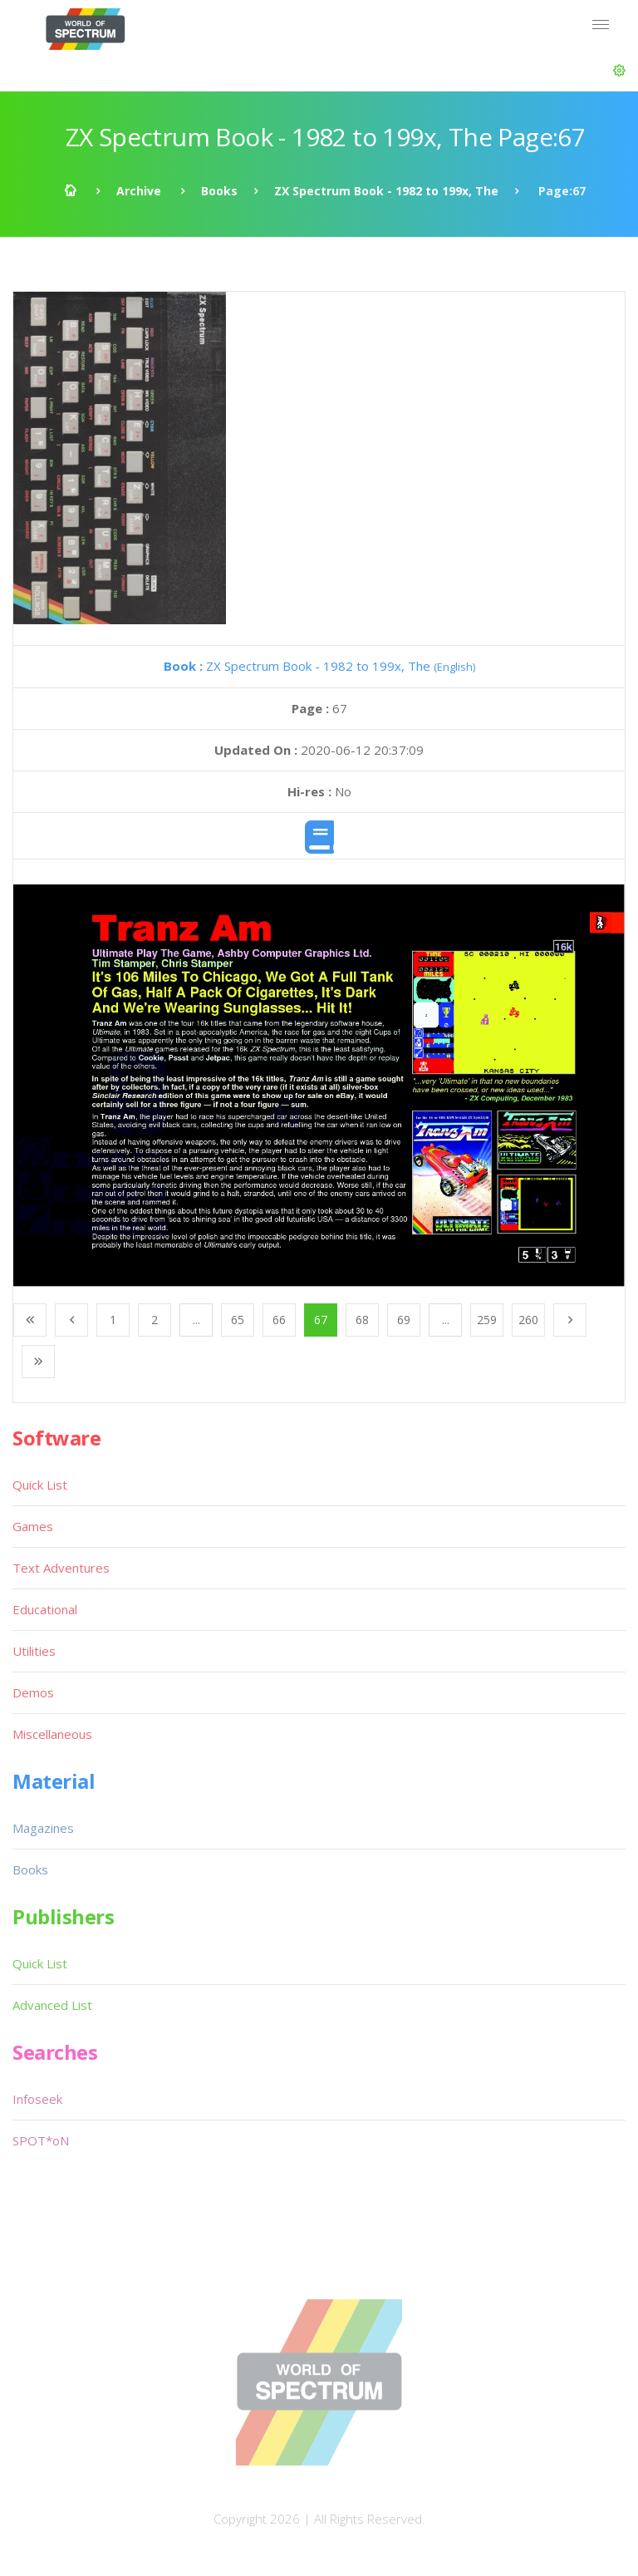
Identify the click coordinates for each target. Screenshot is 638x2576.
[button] (619, 70)
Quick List (39, 1484)
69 (403, 1319)
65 (237, 1319)
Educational (44, 1609)
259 (487, 1319)
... (196, 1319)
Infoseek (37, 2099)
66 (279, 1319)
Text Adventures (61, 1567)
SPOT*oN (40, 2140)
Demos (33, 1692)
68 (362, 1319)
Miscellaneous (52, 1734)
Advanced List (52, 2005)
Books (219, 191)
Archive (138, 191)
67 (320, 1319)
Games (32, 1526)
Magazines (43, 1828)
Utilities (34, 1651)
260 (528, 1319)
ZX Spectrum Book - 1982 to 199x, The (386, 191)
